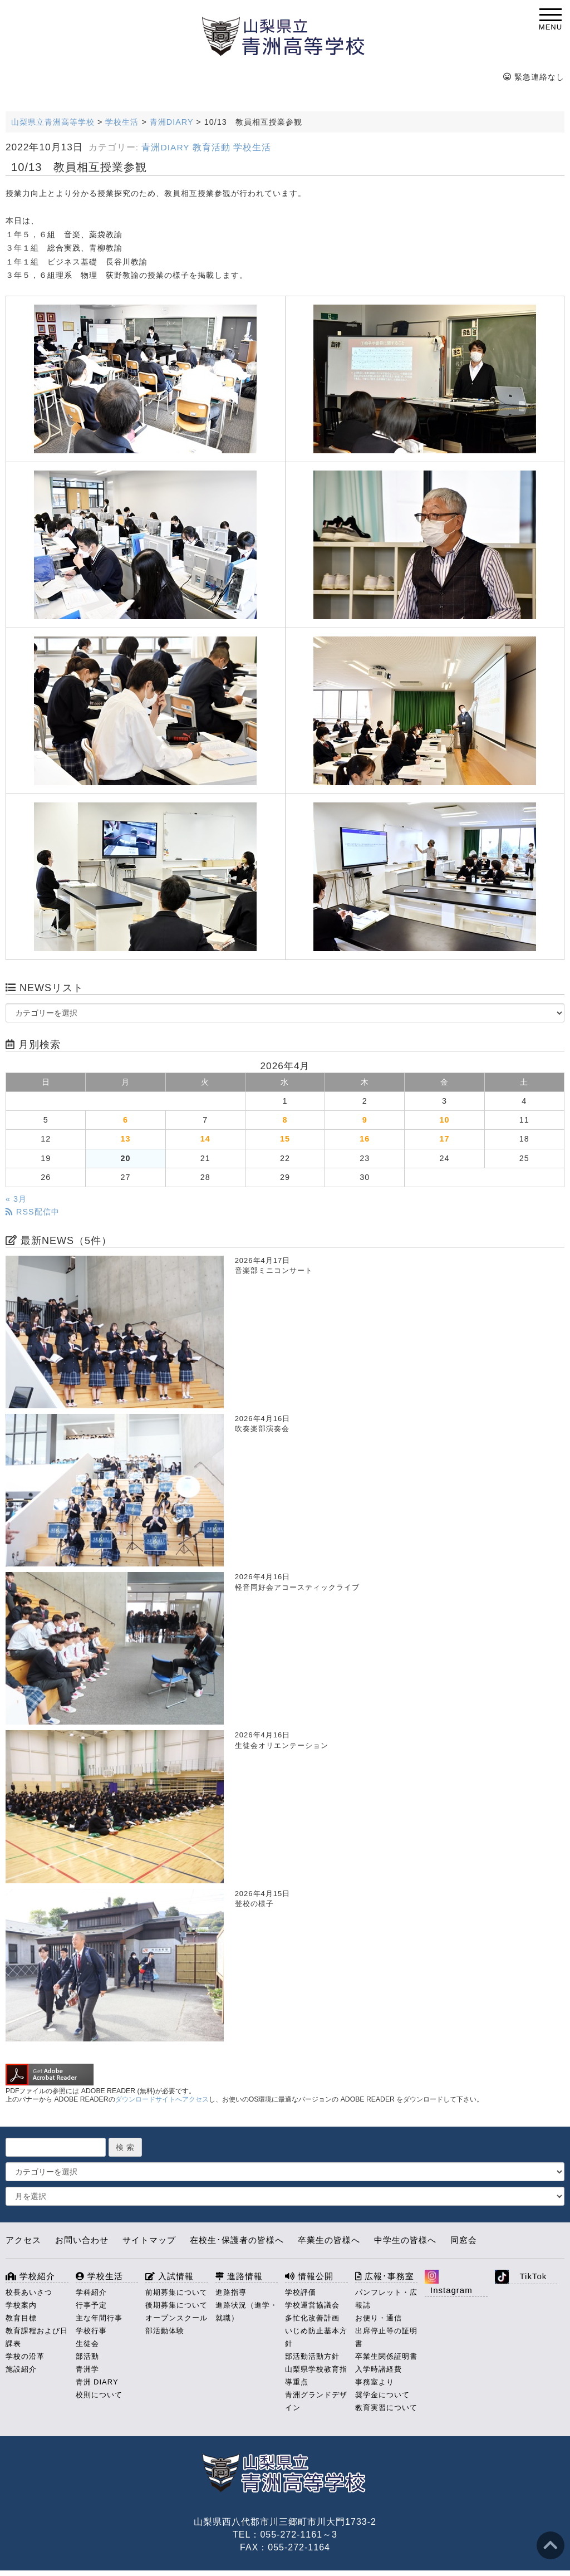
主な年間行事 (99, 2318)
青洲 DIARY (97, 2382)
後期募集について (176, 2305)
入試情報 (169, 2276)
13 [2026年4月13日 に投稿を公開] (125, 1138)
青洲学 (87, 2369)
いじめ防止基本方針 (316, 2337)
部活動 (87, 2356)
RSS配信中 (33, 1211)
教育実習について (386, 2407)
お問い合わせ (82, 2240)
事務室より (374, 2382)
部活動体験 (164, 2331)
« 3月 (16, 1198)
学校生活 (252, 147)
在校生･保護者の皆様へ (237, 2240)
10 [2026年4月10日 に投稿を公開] (445, 1119)
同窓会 (463, 2240)
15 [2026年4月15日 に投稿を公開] (285, 1138)
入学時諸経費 (378, 2369)
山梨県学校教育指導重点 (316, 2375)
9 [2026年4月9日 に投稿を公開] (364, 1119)
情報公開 (309, 2276)
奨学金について (382, 2395)
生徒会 (87, 2343)
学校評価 (300, 2292)
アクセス (23, 2240)
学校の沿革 (25, 2356)
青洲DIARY (165, 147)
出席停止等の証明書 (386, 2337)
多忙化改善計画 (312, 2318)
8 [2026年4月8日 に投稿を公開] (284, 1119)
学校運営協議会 (312, 2305)
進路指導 (231, 2292)
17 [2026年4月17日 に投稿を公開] (445, 1138)
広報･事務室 (384, 2276)
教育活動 (211, 147)
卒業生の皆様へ (329, 2240)
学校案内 (21, 2305)
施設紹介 (21, 2369)
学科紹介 (91, 2292)
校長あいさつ (29, 2292)
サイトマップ (149, 2240)
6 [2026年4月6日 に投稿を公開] (125, 1119)
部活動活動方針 (312, 2356)
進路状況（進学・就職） (246, 2311)
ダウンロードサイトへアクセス (162, 2099)
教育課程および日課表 (37, 2337)
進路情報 (239, 2276)
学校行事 (91, 2331)
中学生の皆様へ (405, 2240)
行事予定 (91, 2305)
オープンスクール (176, 2318)
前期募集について (176, 2292)
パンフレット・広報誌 (386, 2298)
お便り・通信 (378, 2318)
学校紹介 (30, 2276)
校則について (99, 2395)
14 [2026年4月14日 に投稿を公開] (205, 1138)
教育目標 (21, 2318)
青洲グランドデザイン (316, 2401)
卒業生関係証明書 (386, 2356)
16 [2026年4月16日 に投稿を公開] (365, 1138)
